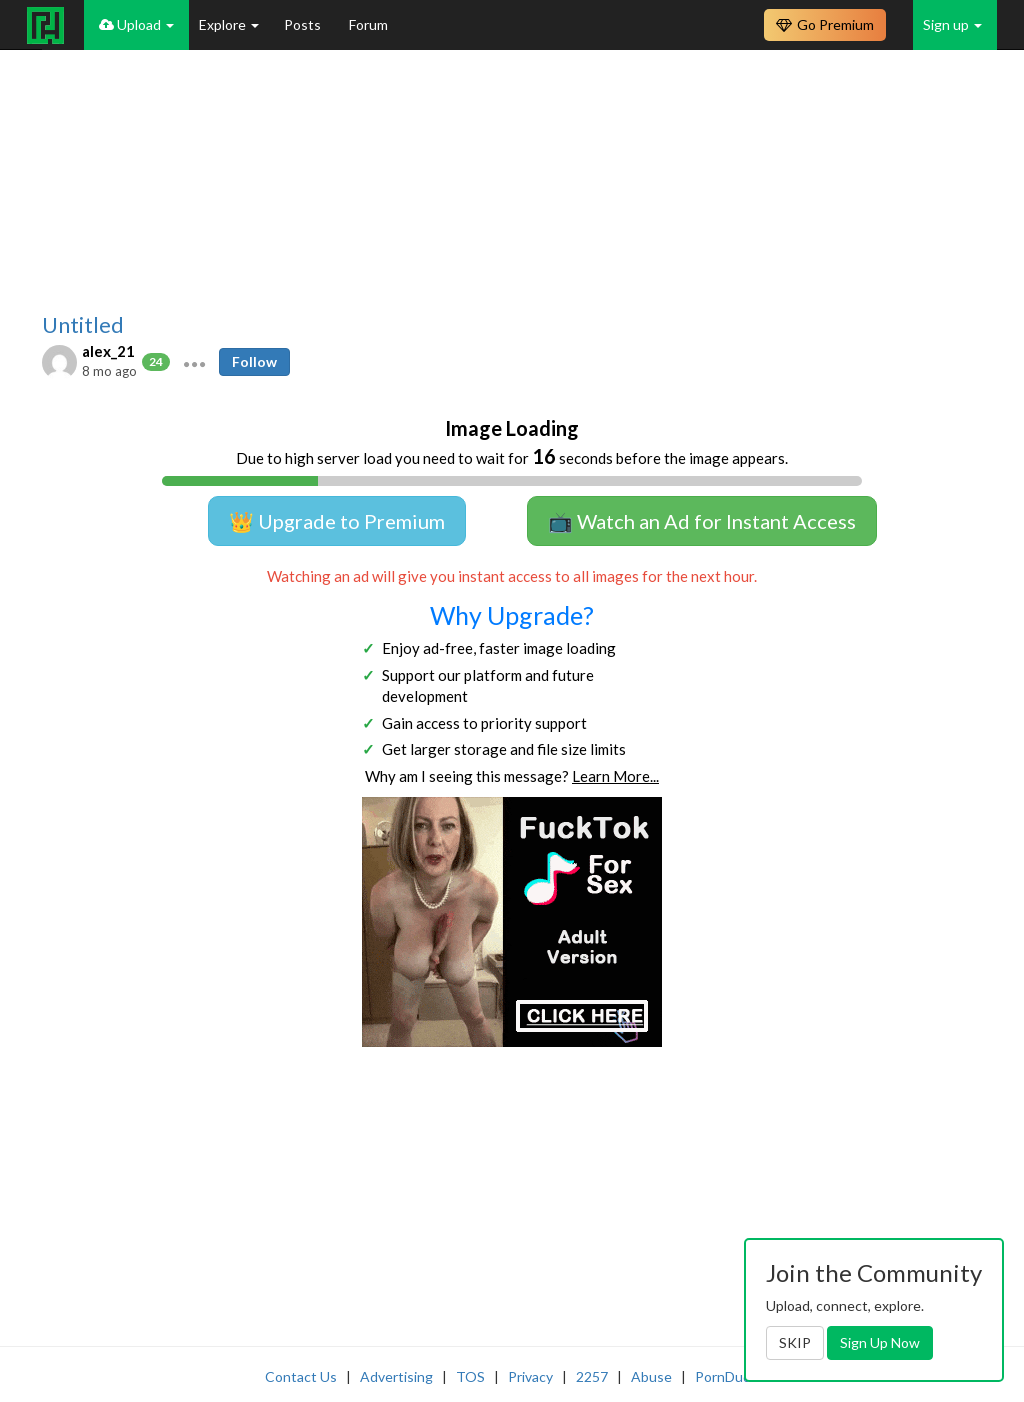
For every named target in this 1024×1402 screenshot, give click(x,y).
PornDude (727, 1376)
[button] (194, 362)
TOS (470, 1376)
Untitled (83, 325)
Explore (229, 24)
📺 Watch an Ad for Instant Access (702, 521)
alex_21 (108, 351)
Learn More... (615, 776)
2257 (592, 1376)
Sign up (952, 24)
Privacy (530, 1376)
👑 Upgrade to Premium (337, 521)
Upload (136, 24)
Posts (304, 24)
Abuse (651, 1376)
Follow (254, 361)
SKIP (795, 1342)
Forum (368, 24)
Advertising (396, 1376)
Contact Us (301, 1376)
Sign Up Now (880, 1342)
